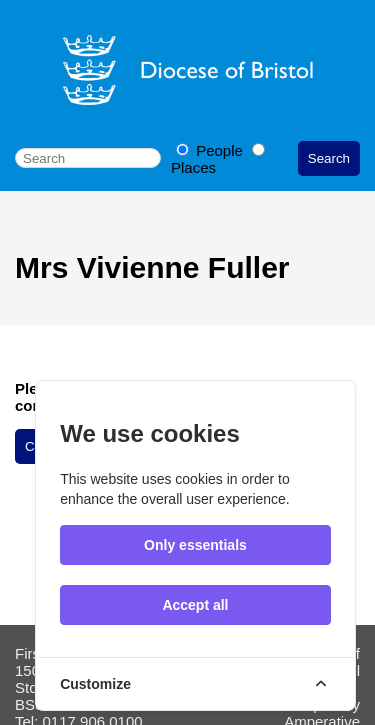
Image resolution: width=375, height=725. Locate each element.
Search (329, 158)
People (211, 150)
